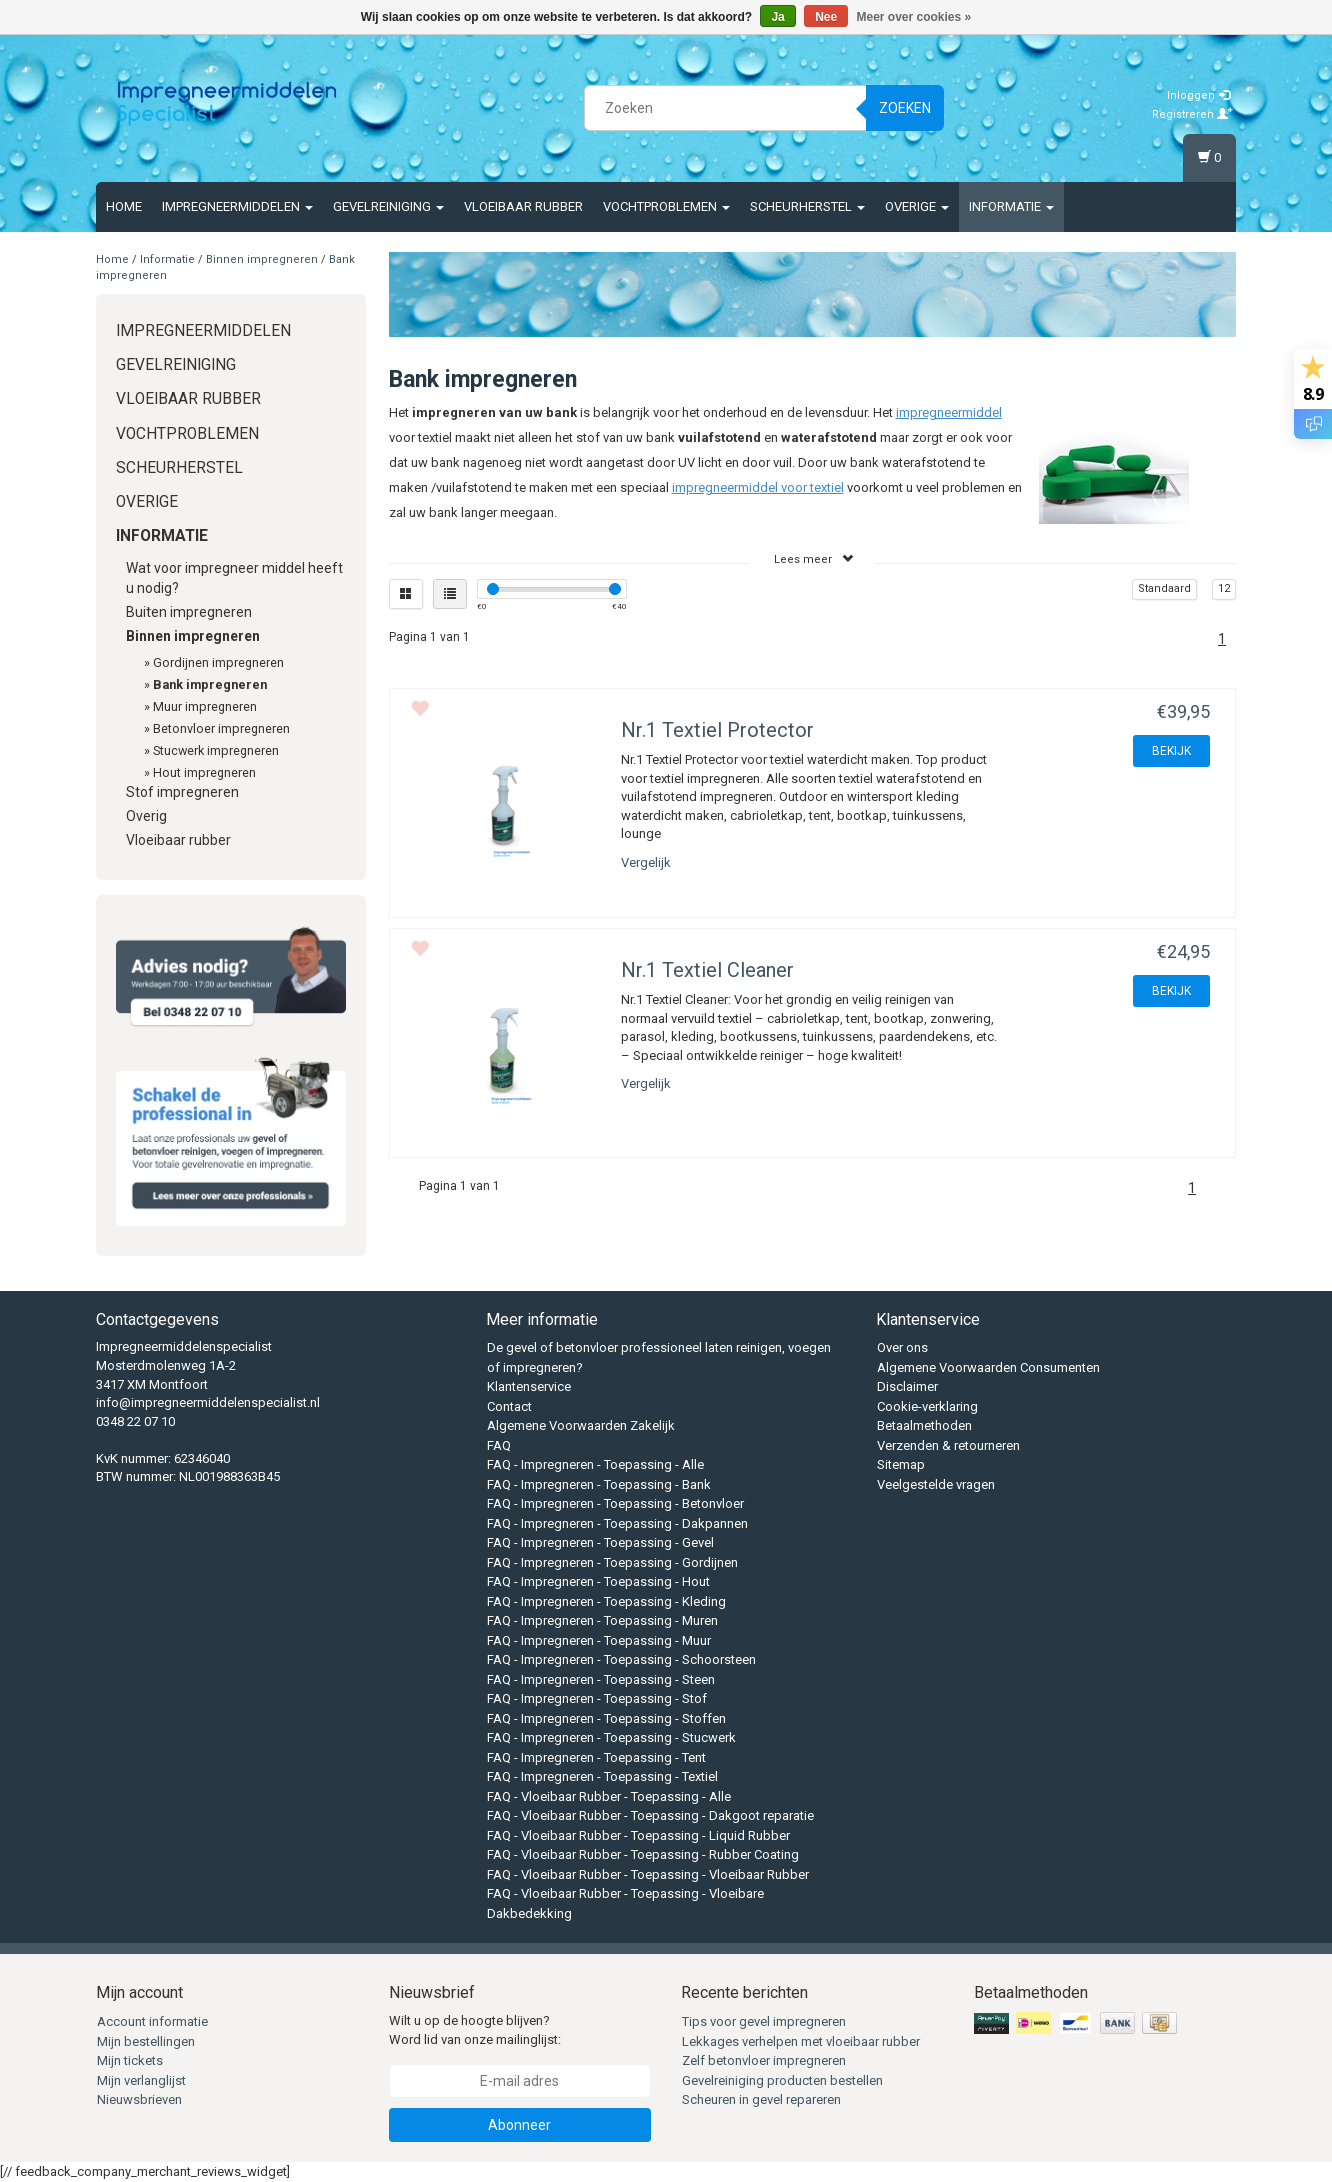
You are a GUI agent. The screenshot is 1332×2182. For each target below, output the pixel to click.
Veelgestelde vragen (936, 1484)
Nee (826, 17)
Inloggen (1198, 95)
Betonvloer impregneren (221, 728)
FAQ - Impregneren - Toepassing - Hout (598, 1581)
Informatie (1011, 206)
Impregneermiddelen (237, 206)
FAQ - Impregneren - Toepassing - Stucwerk (611, 1737)
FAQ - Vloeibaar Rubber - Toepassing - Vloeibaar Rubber (648, 1874)
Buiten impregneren (189, 612)
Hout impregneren (204, 772)
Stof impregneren (182, 792)
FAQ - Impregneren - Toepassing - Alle (595, 1464)
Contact (509, 1406)
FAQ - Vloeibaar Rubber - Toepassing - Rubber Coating (643, 1854)
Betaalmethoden (924, 1425)
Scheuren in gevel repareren (761, 2099)
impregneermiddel (949, 412)
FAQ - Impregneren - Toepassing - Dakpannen (617, 1523)
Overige (917, 206)
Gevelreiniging (388, 206)
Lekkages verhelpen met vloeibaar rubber (801, 2041)
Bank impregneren (210, 684)
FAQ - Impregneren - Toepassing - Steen (601, 1679)
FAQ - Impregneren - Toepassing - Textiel (602, 1776)
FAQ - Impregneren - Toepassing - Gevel (600, 1542)
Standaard (1164, 588)
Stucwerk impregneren (216, 750)
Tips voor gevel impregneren (764, 2021)
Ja (777, 17)
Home (124, 206)
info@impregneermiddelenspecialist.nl (208, 1402)
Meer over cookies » (914, 17)
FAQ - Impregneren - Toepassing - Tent (596, 1757)
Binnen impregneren (262, 259)
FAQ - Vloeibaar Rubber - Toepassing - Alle (609, 1796)
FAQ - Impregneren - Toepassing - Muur (599, 1640)
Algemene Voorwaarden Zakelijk (581, 1425)
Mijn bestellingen (146, 2041)
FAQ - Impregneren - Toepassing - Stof (597, 1698)
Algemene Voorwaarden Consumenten (988, 1367)
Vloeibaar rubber (523, 206)
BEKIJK (1171, 751)
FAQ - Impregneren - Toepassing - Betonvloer (615, 1503)
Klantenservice (529, 1386)
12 (1224, 588)
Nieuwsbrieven (139, 2099)
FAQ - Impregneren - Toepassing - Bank (599, 1484)
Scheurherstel (807, 206)
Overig (146, 816)
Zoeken (905, 108)
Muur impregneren (205, 706)
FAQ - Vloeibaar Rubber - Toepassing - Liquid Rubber (638, 1835)
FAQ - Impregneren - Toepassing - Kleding (606, 1601)
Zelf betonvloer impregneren (764, 2060)
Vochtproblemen (666, 206)
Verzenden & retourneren (948, 1445)
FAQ (499, 1445)
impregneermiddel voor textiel (758, 487)
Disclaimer (907, 1386)
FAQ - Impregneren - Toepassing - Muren (602, 1620)
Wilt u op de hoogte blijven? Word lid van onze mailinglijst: (475, 2030)
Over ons (902, 1347)
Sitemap (901, 1464)
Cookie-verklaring (927, 1406)
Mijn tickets (130, 2060)
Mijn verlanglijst (141, 2080)
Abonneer (519, 2125)
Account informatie (152, 2021)
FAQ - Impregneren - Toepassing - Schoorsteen (621, 1659)
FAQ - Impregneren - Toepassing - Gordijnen (612, 1562)
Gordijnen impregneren (218, 662)
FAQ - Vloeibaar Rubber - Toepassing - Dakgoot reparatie (650, 1815)
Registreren (1192, 114)
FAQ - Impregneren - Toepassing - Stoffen (606, 1718)
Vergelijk (646, 862)
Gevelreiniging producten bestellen (782, 2080)
